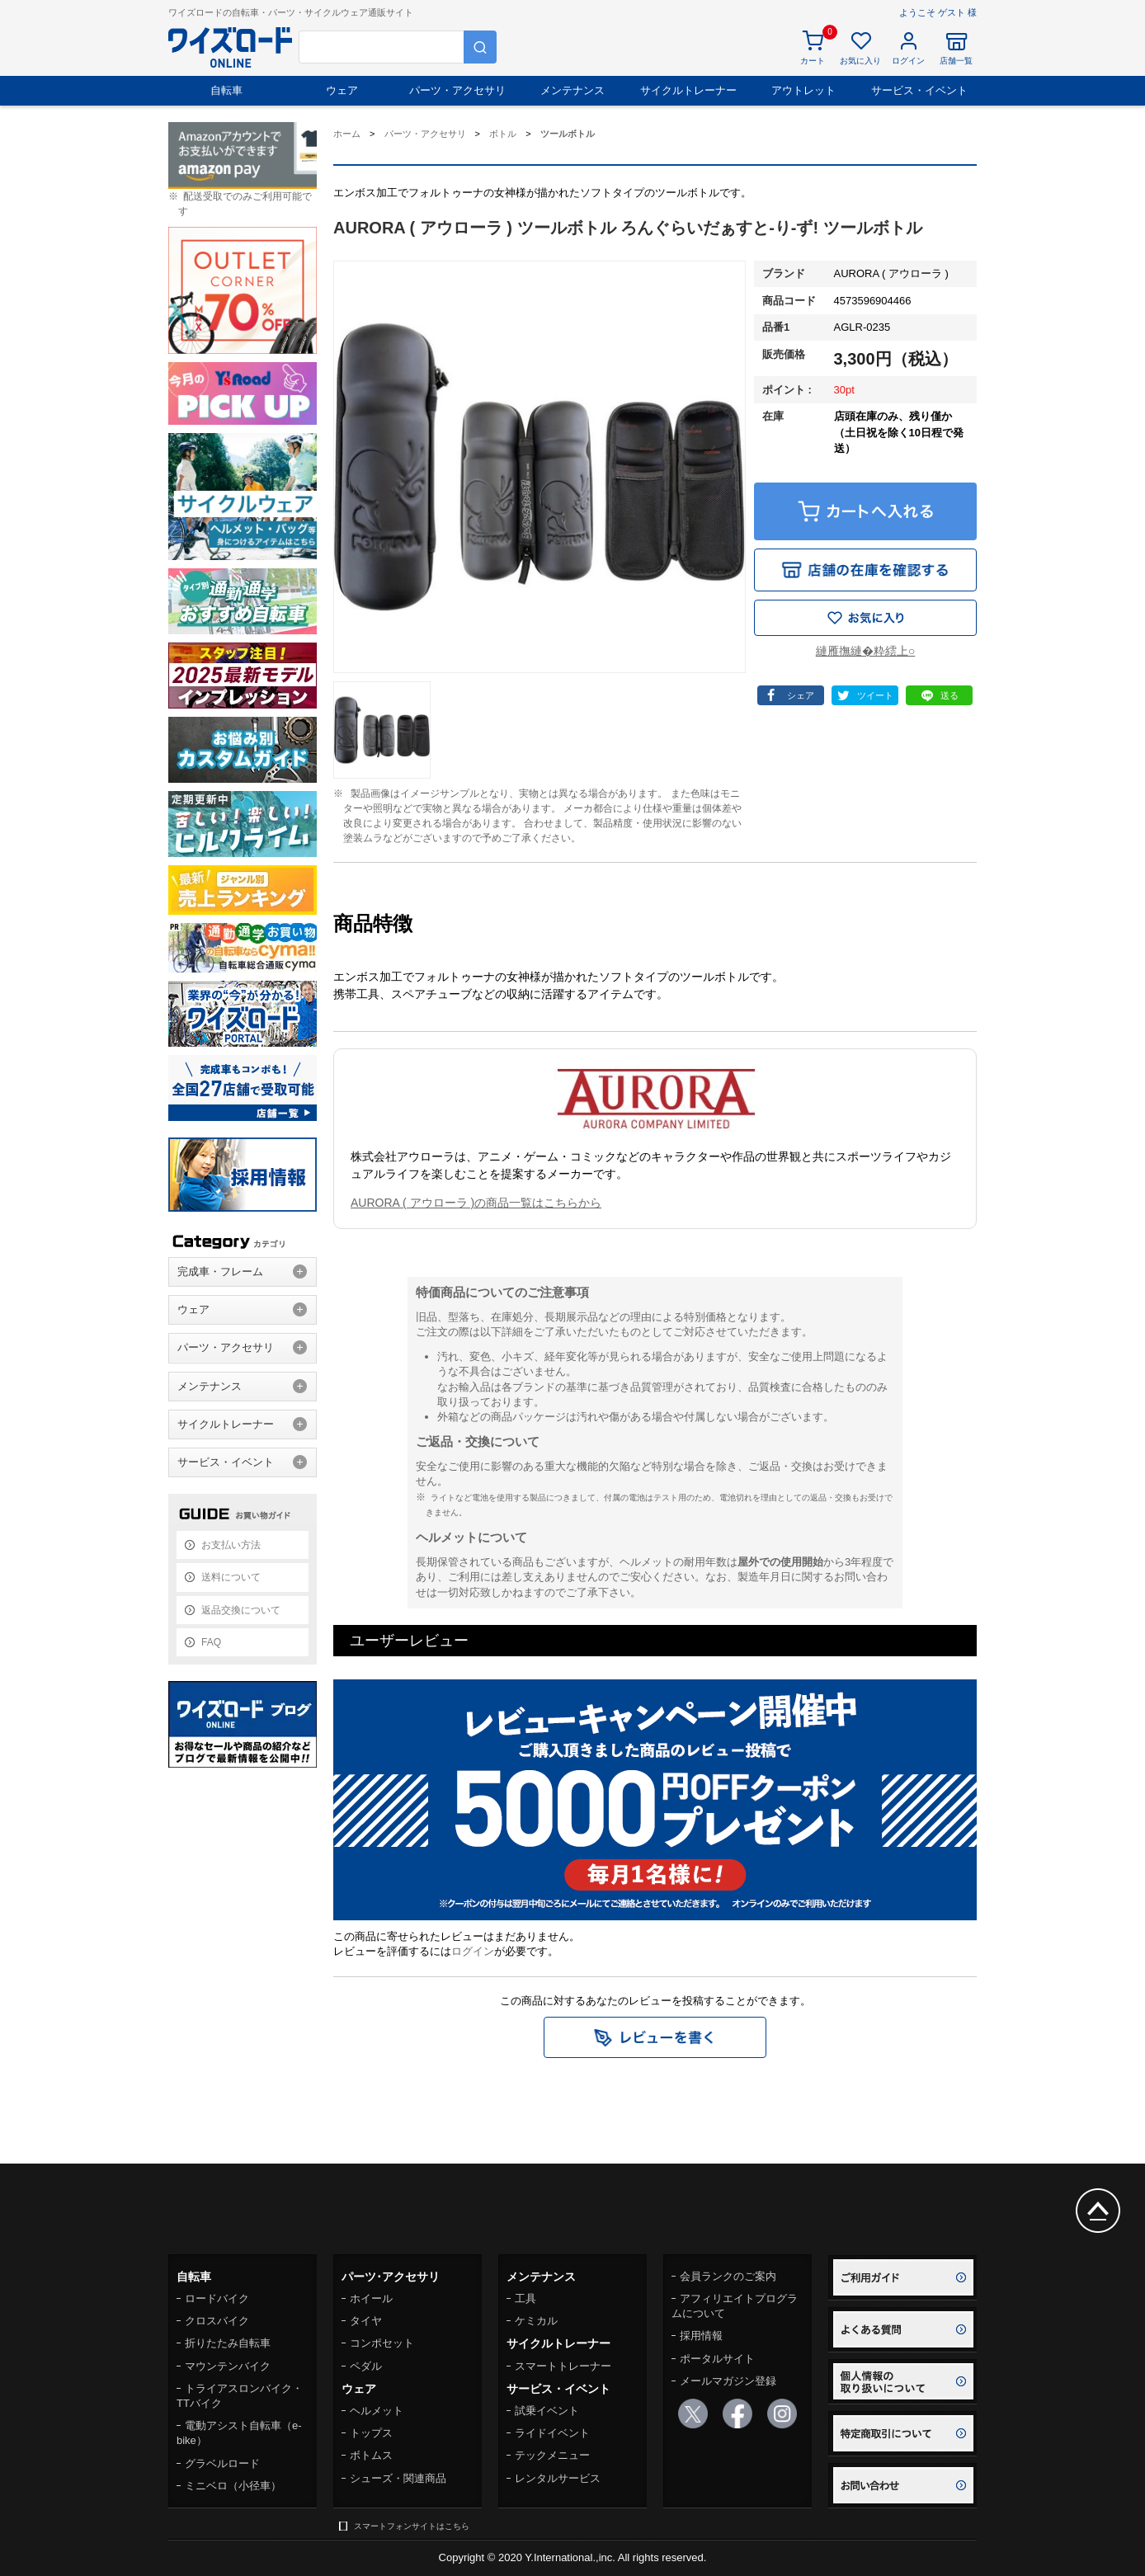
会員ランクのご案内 (728, 2276)
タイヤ (366, 2321)
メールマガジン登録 (728, 2381)
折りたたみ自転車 (228, 2343)
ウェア (342, 90)
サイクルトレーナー (688, 90)
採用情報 (701, 2335)
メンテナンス (572, 90)
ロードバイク (217, 2298)
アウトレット (803, 90)
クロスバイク (217, 2321)
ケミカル (536, 2321)
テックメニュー (552, 2455)
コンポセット (382, 2343)
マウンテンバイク (228, 2366)
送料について (231, 1577)
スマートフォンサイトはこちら (411, 2526)
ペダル (366, 2366)
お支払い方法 (231, 1545)
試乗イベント (547, 2410)
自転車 (226, 90)
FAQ (211, 1642)
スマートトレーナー (563, 2366)
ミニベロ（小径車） (233, 2485)
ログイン (472, 1951)
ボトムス (371, 2455)
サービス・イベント (919, 90)
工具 (525, 2298)
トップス (371, 2433)
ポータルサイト (717, 2358)
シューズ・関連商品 (398, 2478)
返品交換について (240, 1610)
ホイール (371, 2298)
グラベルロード (222, 2463)
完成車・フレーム (220, 1271)
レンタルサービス (558, 2478)
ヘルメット (376, 2410)
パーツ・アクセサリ (457, 90)
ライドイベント (552, 2433)
